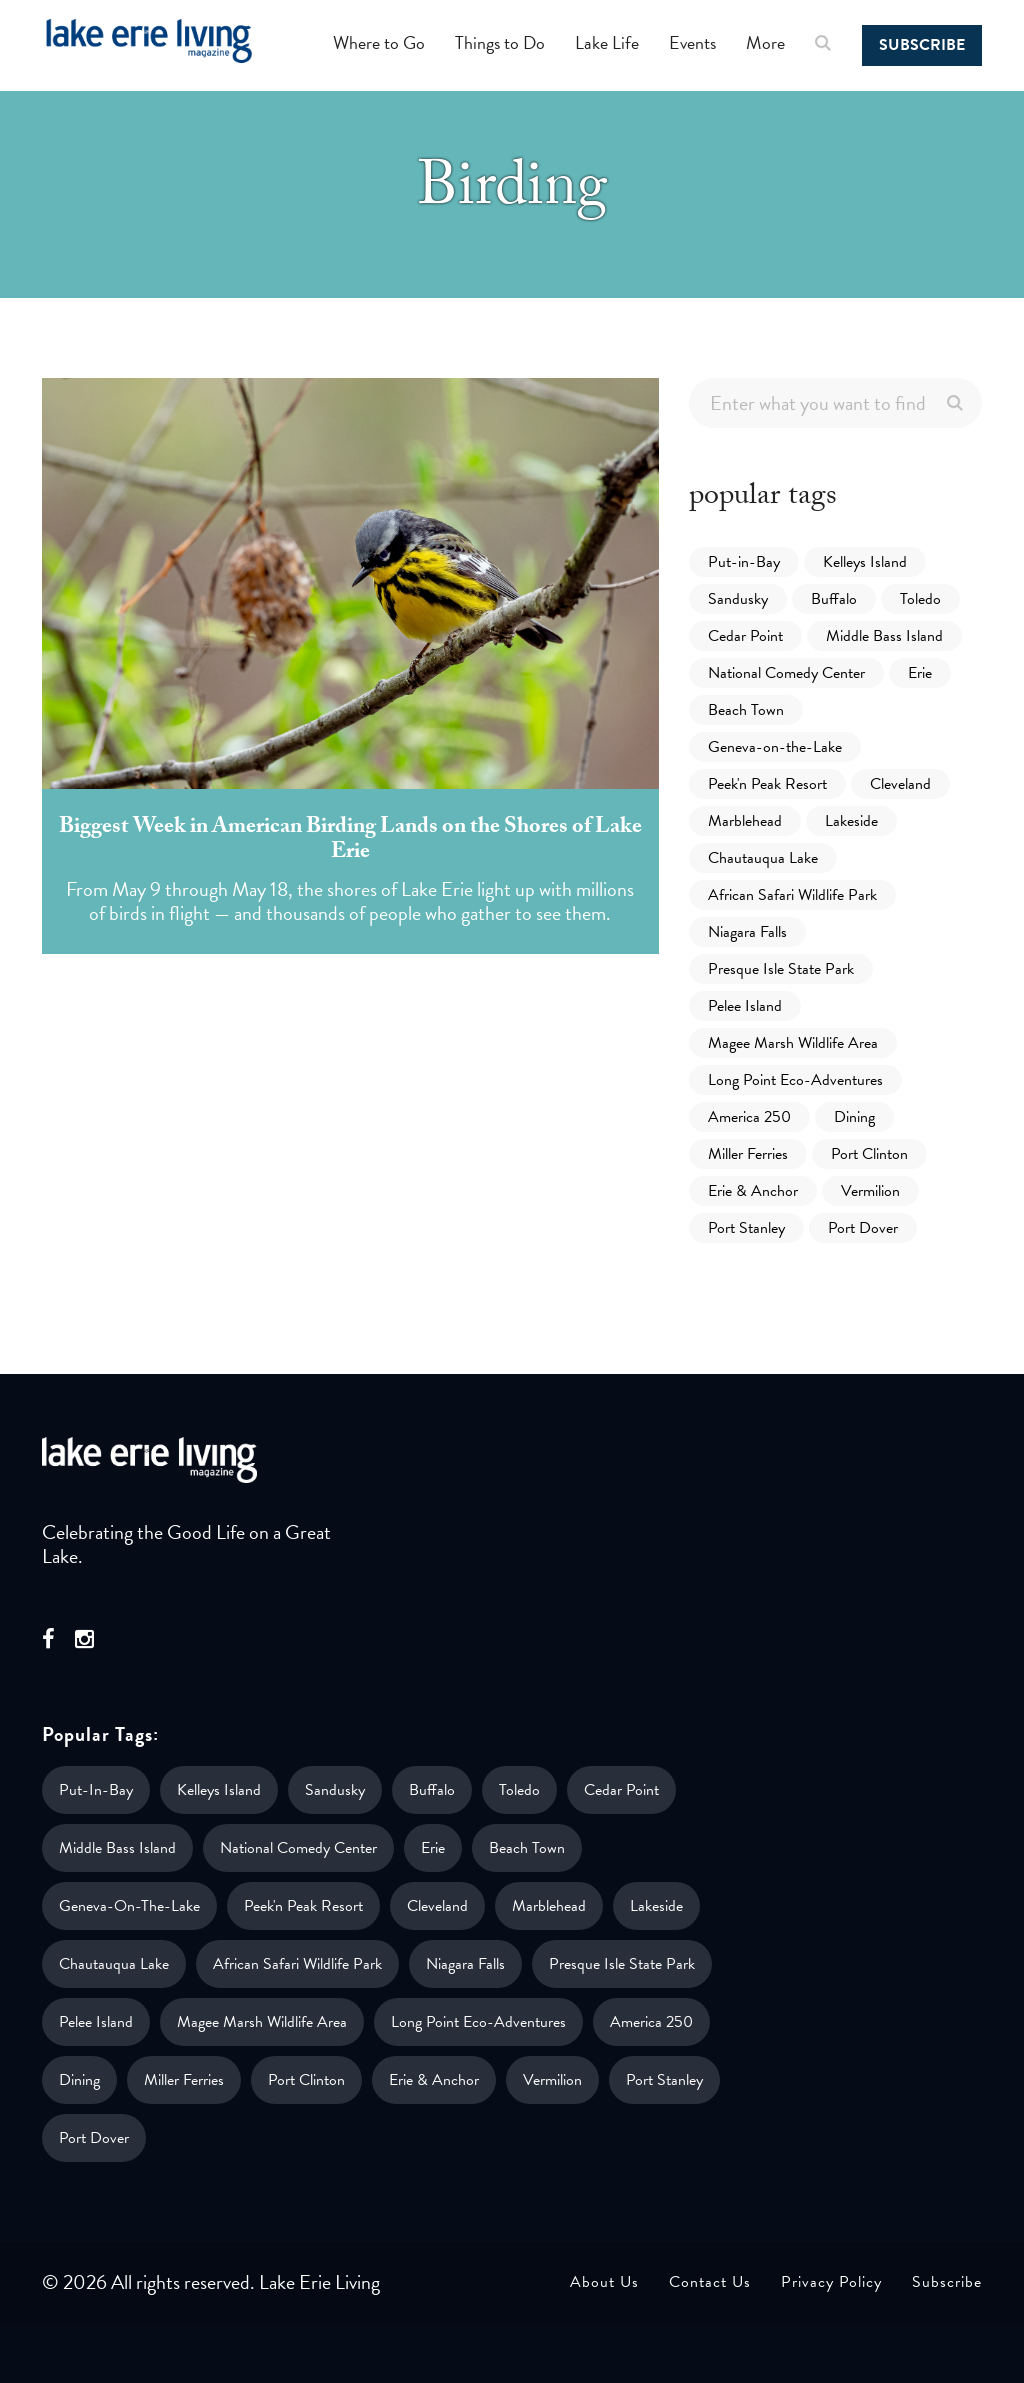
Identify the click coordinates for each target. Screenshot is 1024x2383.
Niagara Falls (747, 932)
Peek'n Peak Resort (767, 784)
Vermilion (870, 1191)
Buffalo (834, 599)
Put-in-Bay (744, 562)
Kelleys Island (865, 562)
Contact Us (710, 2282)
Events (692, 42)
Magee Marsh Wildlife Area (793, 1043)
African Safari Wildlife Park (792, 895)
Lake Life (607, 42)
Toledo (920, 599)
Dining (854, 1117)
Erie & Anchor (753, 1191)
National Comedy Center (786, 673)
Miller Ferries (748, 1154)
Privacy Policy (831, 2282)
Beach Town (746, 710)
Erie (920, 673)
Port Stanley (746, 1228)
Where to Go (379, 42)
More (765, 42)
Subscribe (922, 45)
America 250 (749, 1117)
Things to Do (500, 42)
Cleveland (900, 784)
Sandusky (738, 599)
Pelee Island (745, 1006)
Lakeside (851, 821)
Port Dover (863, 1228)
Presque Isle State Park (781, 969)
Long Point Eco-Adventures (795, 1080)
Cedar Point (745, 636)
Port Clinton (869, 1154)
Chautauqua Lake (763, 858)
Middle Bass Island (884, 636)
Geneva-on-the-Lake (775, 747)
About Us (604, 2282)
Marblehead (745, 821)
